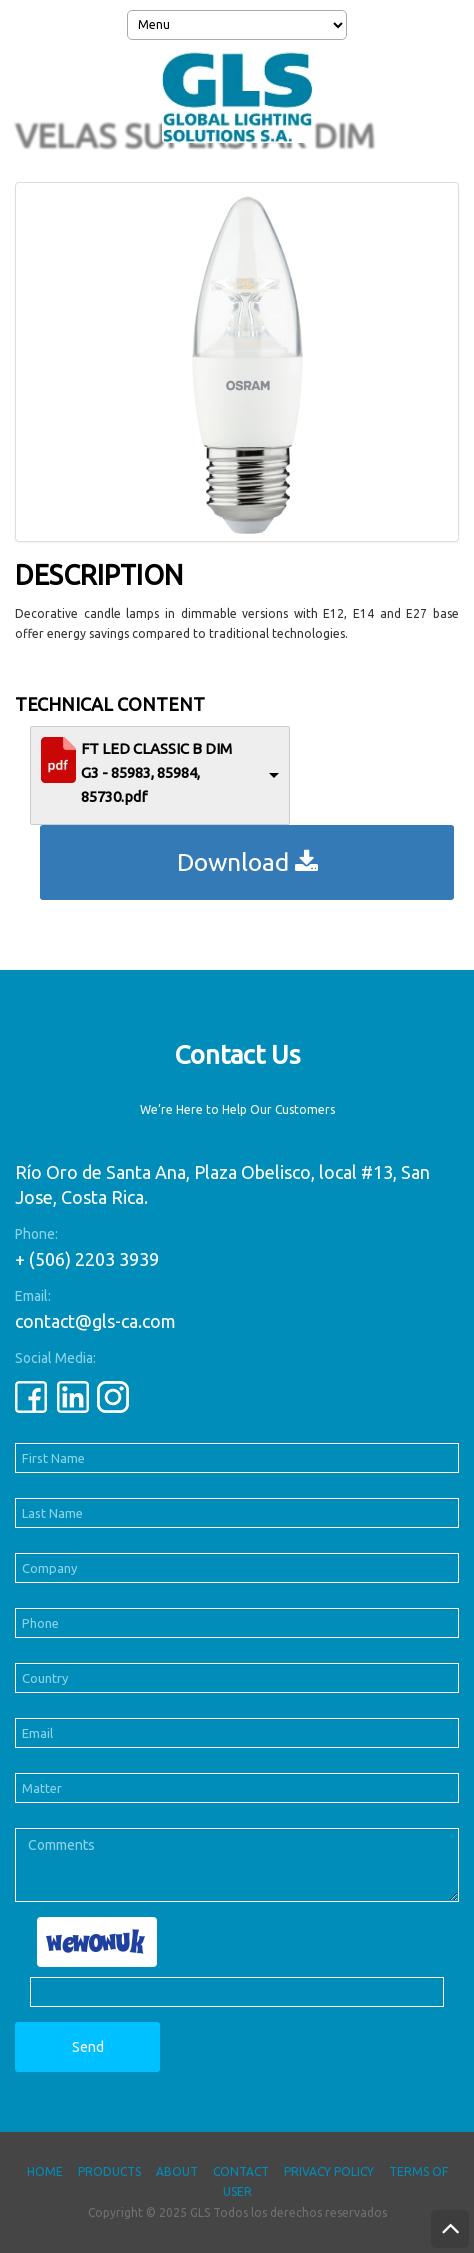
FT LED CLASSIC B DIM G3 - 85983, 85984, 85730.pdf (156, 772)
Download (247, 862)
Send (88, 2047)
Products (109, 2171)
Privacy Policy (329, 2171)
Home (45, 2171)
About (177, 2171)
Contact (241, 2171)
